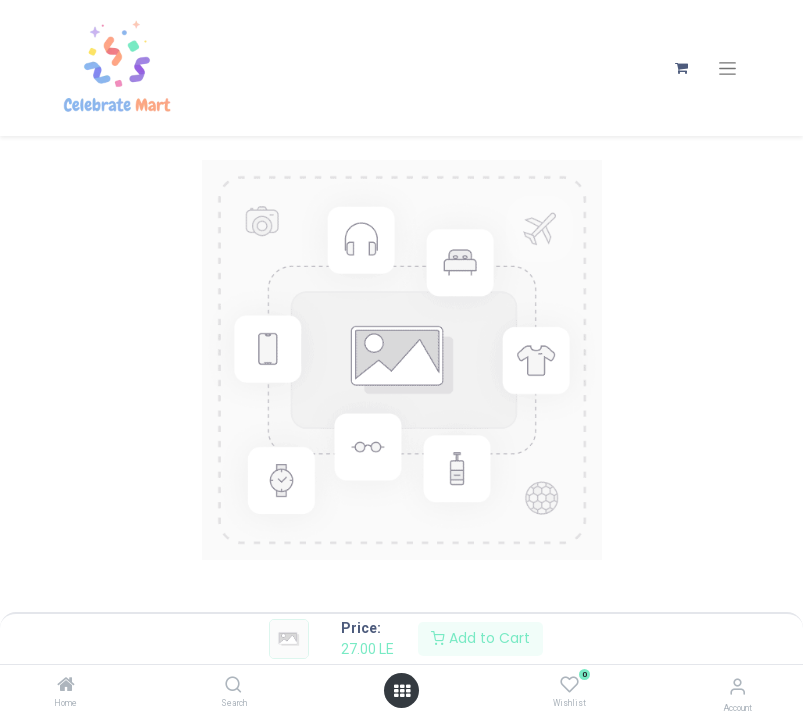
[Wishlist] (569, 685)
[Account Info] (737, 686)
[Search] (233, 686)
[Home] (66, 686)
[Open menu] (402, 691)
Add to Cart (480, 638)
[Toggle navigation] (727, 68)
